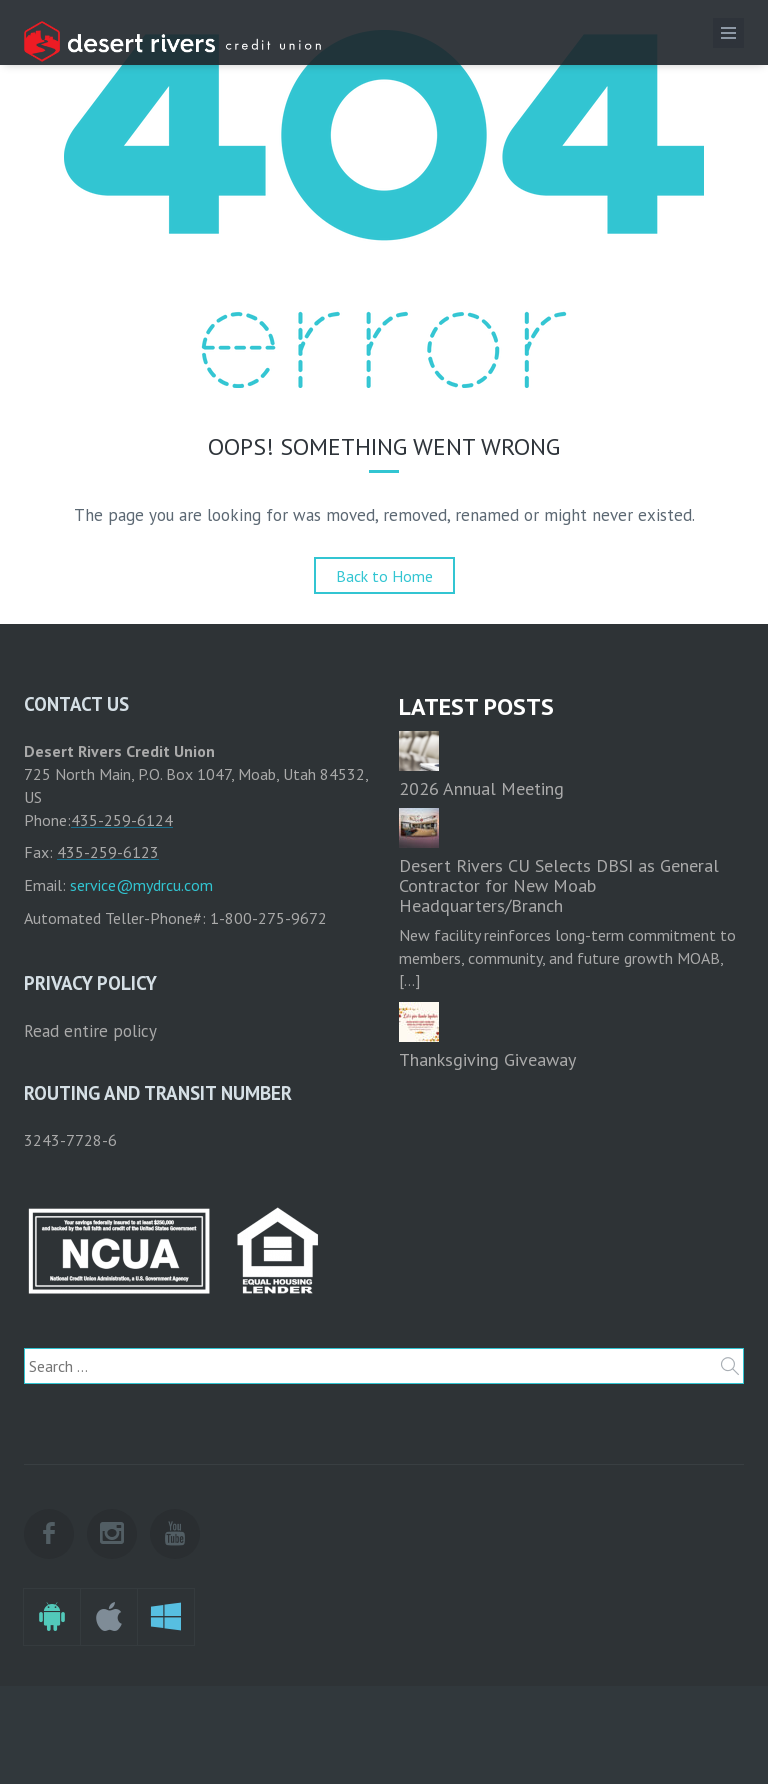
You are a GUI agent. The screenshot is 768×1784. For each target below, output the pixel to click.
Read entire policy (90, 1031)
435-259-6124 (122, 820)
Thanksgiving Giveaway (487, 1059)
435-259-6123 (108, 852)
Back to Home (384, 576)
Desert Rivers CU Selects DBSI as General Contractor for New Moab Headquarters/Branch (559, 885)
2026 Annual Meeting (481, 788)
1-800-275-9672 (268, 918)
